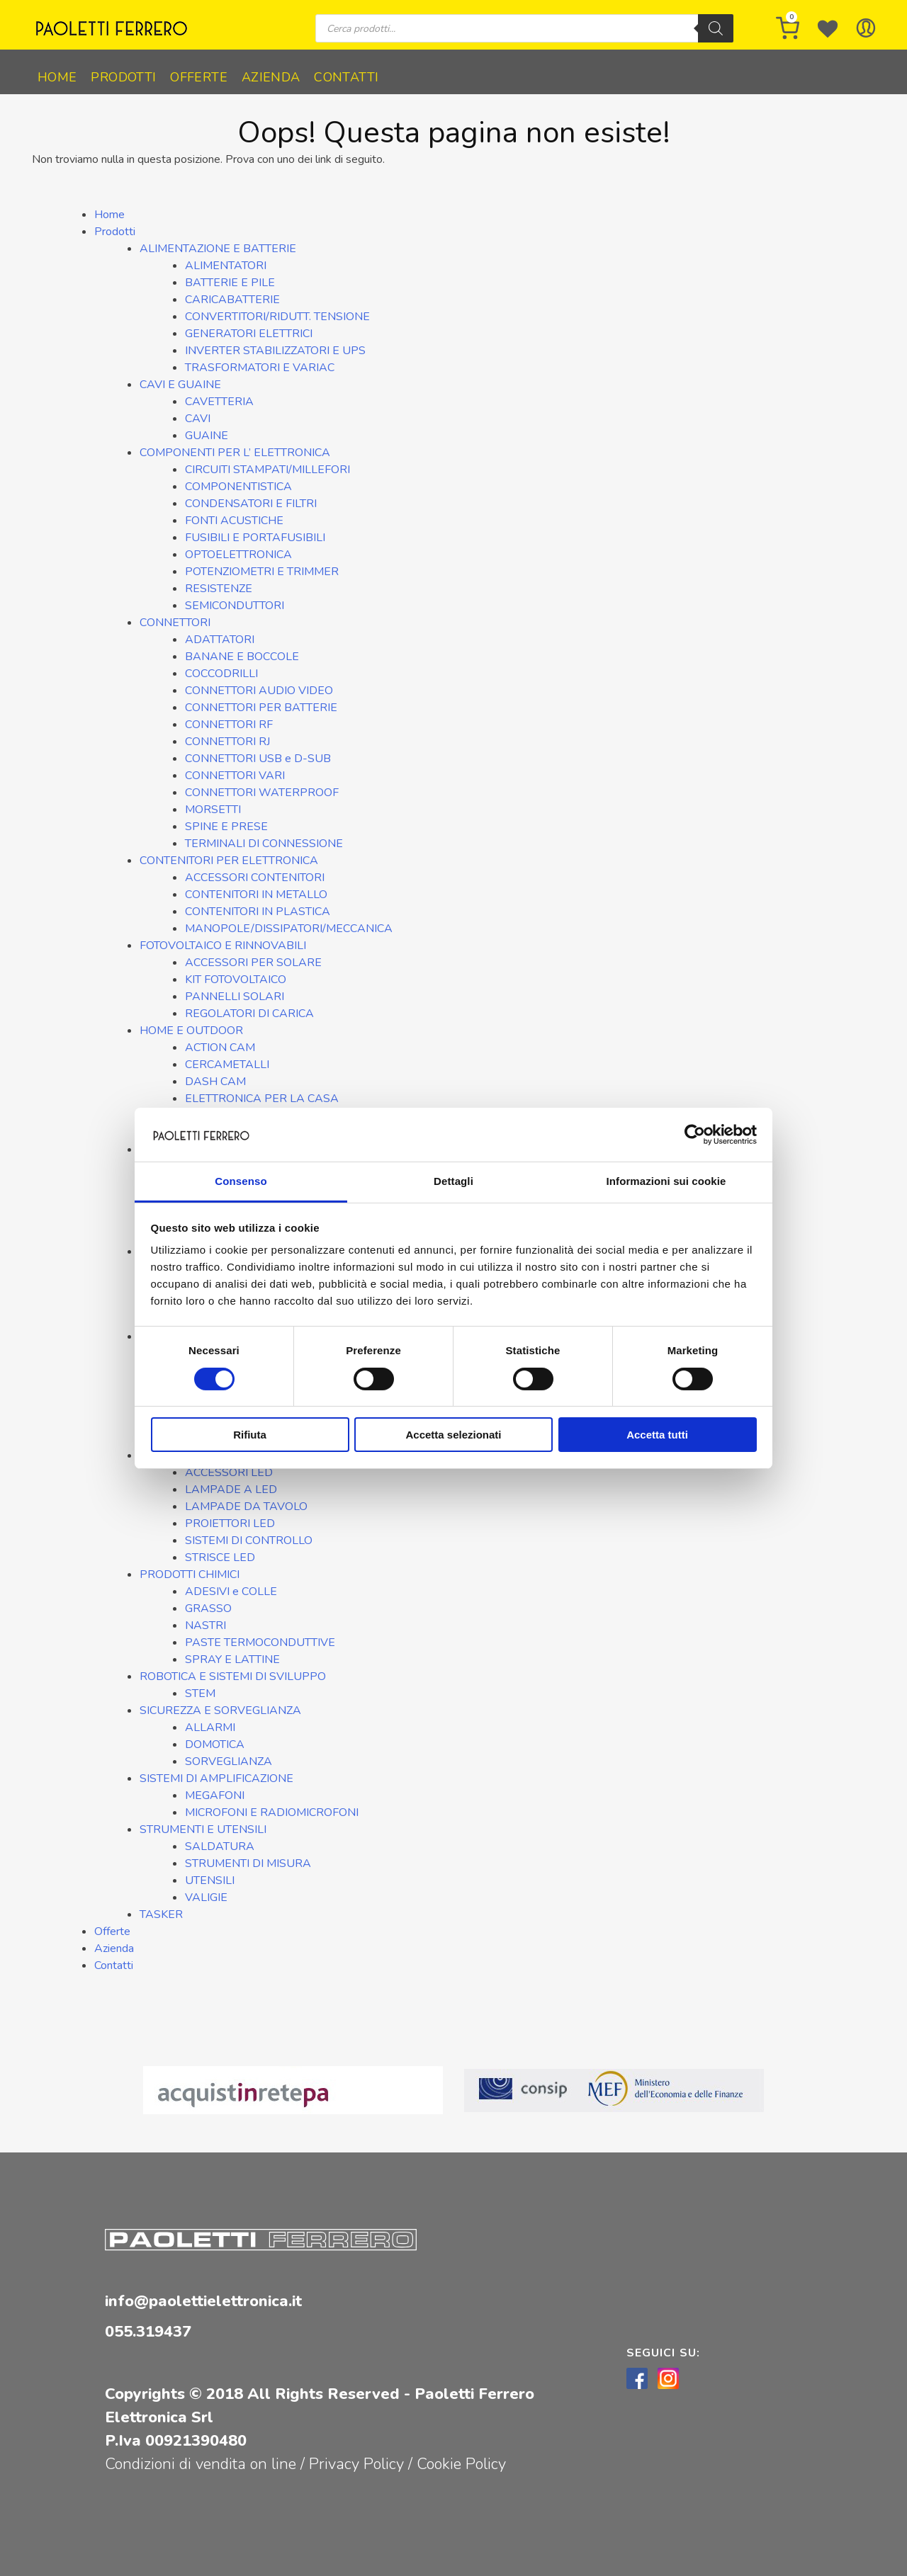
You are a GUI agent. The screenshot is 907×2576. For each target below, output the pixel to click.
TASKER (161, 1914)
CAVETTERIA (219, 401)
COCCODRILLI (221, 673)
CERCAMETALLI (227, 1064)
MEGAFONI (214, 1795)
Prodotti (123, 77)
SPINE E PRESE (226, 826)
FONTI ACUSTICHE (234, 520)
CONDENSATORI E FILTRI (251, 503)
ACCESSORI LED (229, 1472)
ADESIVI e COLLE (231, 1591)
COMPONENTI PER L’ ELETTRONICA (235, 452)
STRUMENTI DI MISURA (248, 1863)
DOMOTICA (214, 1744)
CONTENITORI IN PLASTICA (257, 911)
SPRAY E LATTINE (232, 1659)
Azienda (271, 77)
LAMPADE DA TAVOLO (246, 1506)
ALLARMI (210, 1727)
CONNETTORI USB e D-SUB (258, 758)
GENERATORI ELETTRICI (248, 333)
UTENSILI (210, 1880)
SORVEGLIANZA (228, 1761)
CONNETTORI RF (229, 724)
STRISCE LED (220, 1557)
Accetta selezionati (453, 1435)
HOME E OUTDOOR (191, 1030)
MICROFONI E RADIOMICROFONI (272, 1812)
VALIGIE (206, 1897)
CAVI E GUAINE (180, 384)
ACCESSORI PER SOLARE (253, 962)
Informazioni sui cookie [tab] (666, 1181)
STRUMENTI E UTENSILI (203, 1829)
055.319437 (148, 2331)
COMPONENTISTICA (238, 486)
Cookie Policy (461, 2464)
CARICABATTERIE (232, 299)
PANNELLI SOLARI (234, 996)
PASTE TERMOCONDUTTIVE (260, 1642)
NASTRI (205, 1625)
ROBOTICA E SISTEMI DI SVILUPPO (233, 1676)
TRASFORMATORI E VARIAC (259, 367)
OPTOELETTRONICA (238, 554)
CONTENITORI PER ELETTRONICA (229, 860)
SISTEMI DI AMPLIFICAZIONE (216, 1778)
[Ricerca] (715, 28)
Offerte (198, 77)
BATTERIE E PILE (230, 282)
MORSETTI (213, 809)
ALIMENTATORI (225, 265)
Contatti (346, 77)
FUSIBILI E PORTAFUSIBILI (255, 537)
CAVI (197, 418)
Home (57, 77)
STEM (200, 1693)
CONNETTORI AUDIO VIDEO (259, 690)
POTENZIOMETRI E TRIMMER (262, 571)
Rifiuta (249, 1435)
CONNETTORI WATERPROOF (262, 792)
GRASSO (208, 1608)
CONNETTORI (175, 622)
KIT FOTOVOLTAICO (235, 979)
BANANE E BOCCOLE (242, 656)
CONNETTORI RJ (227, 741)
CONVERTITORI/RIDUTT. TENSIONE (277, 316)
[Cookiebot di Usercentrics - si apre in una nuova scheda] (695, 1134)
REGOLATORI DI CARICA (249, 1013)
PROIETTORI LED (230, 1523)
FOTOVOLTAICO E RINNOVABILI (223, 945)
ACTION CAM (220, 1047)
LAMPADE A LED (231, 1489)
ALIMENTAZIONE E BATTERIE (218, 248)
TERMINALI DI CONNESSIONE (264, 843)
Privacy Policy (358, 2464)
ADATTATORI (219, 639)
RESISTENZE (218, 588)
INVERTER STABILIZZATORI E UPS (275, 350)
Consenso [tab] (240, 1181)
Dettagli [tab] (453, 1181)
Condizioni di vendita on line (200, 2464)
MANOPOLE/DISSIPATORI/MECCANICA (289, 928)
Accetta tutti (657, 1435)
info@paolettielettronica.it (203, 2301)
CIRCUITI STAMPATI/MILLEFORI (267, 469)
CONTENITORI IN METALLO (256, 894)
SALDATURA (219, 1846)
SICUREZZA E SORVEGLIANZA (220, 1710)
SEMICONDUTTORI (234, 605)
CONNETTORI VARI (235, 775)
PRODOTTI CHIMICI (190, 1574)
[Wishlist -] (827, 28)
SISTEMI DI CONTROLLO (248, 1540)
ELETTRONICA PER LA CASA (262, 1098)
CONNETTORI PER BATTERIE (261, 707)
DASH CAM (215, 1081)
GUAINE (206, 435)
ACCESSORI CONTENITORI (255, 877)
